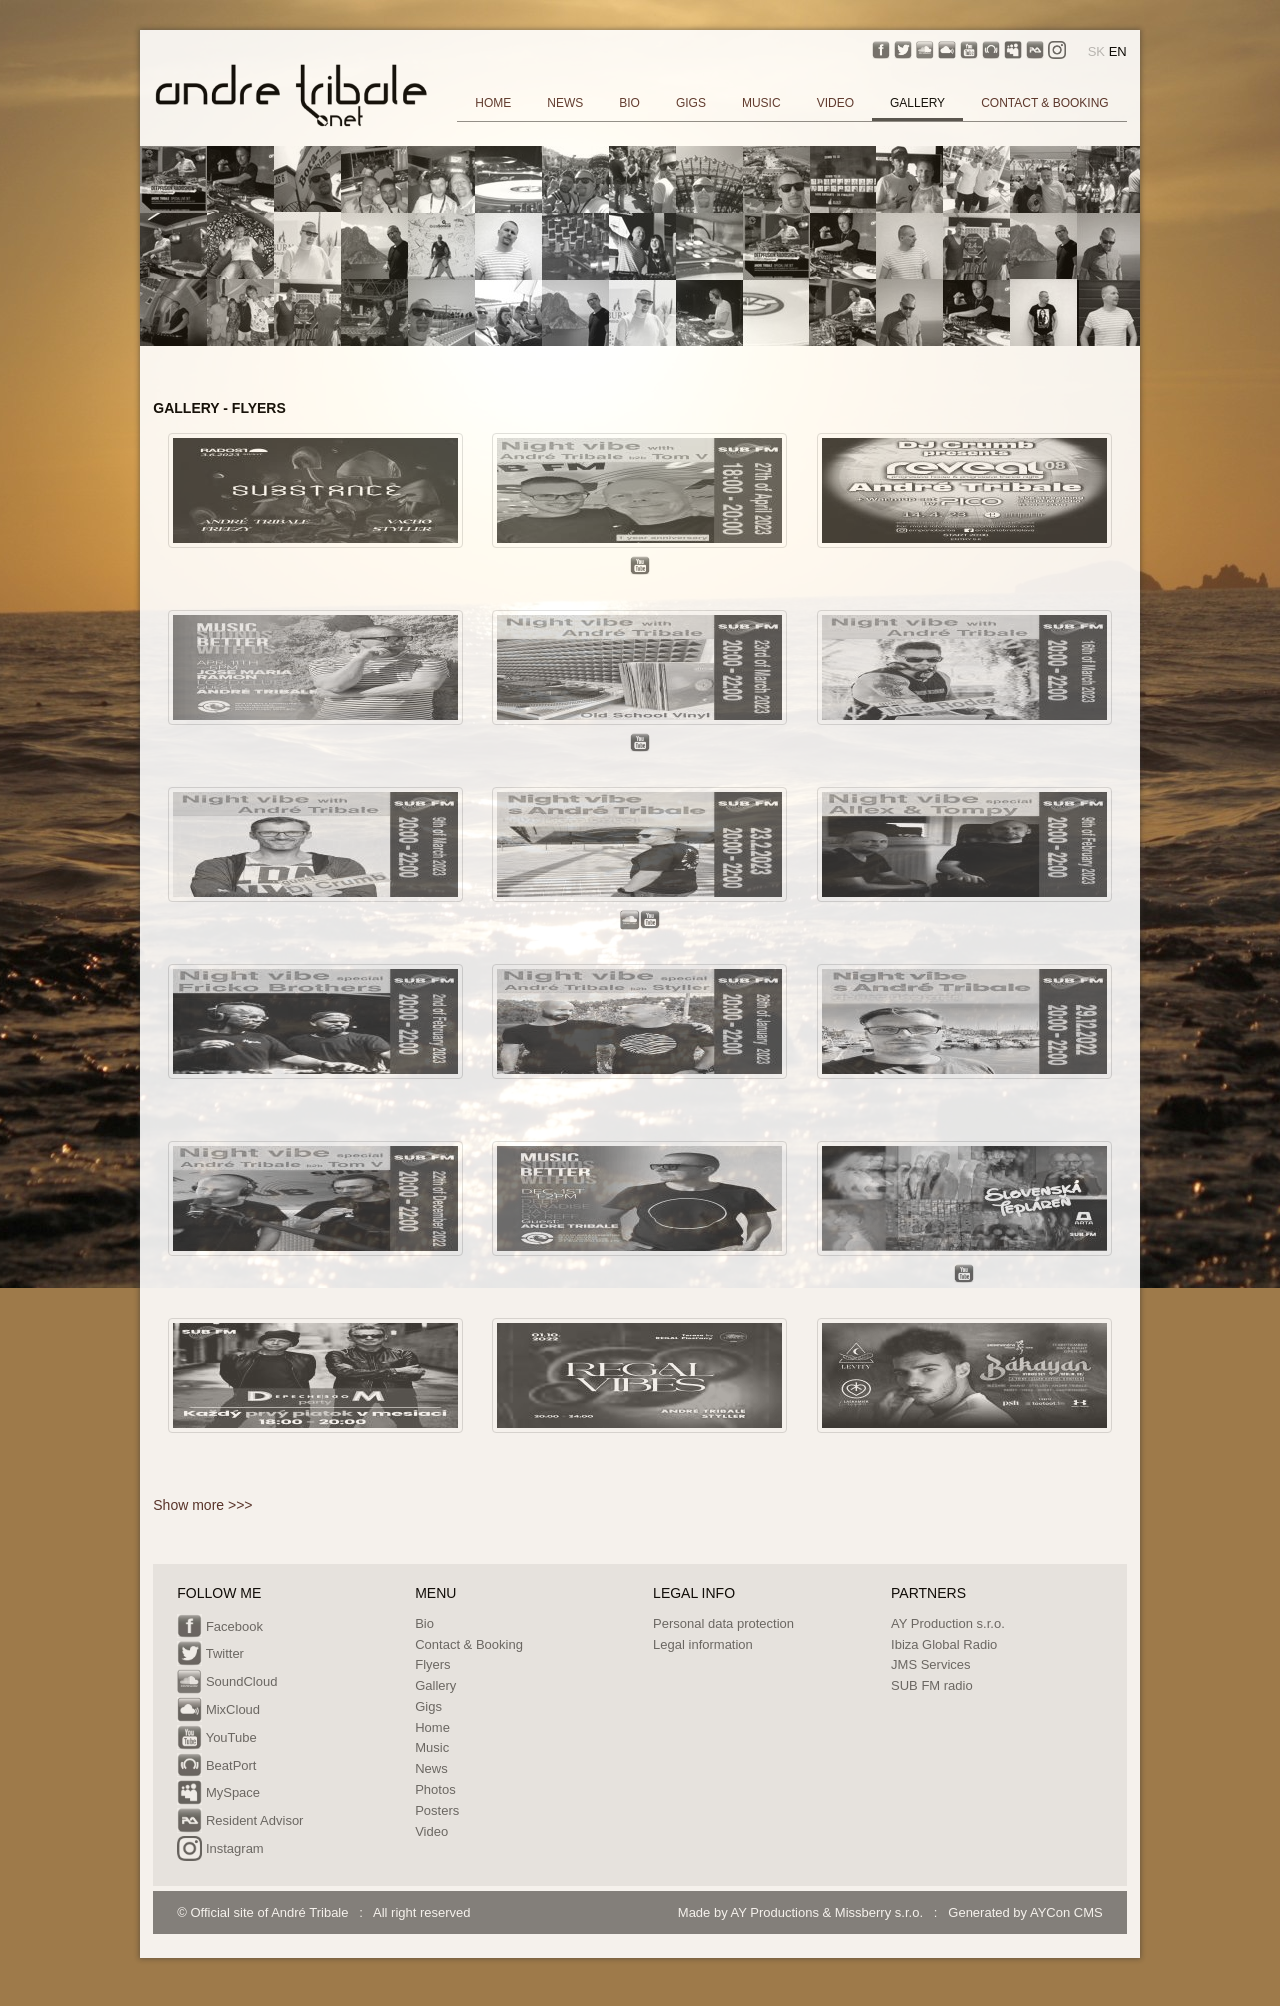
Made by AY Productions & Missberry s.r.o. (800, 1912)
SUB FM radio (932, 1685)
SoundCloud (227, 1683)
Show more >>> (202, 1505)
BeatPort (216, 1767)
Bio (424, 1623)
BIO (629, 103)
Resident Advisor (240, 1822)
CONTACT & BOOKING (1045, 103)
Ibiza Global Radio (944, 1644)
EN (1118, 51)
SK (1096, 51)
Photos (435, 1789)
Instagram (220, 1850)
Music (432, 1747)
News (431, 1768)
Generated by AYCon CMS (1025, 1912)
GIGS (691, 103)
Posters (437, 1810)
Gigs (428, 1706)
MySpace (218, 1794)
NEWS (565, 103)
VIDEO (835, 103)
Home (432, 1727)
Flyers (432, 1664)
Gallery (435, 1685)
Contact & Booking (469, 1644)
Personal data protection (723, 1623)
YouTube (216, 1739)
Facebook (220, 1628)
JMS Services (930, 1664)
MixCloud (218, 1711)
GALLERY (917, 103)
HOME (493, 103)
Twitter (210, 1655)
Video (431, 1831)
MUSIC (761, 103)
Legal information (703, 1644)
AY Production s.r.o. (948, 1623)
